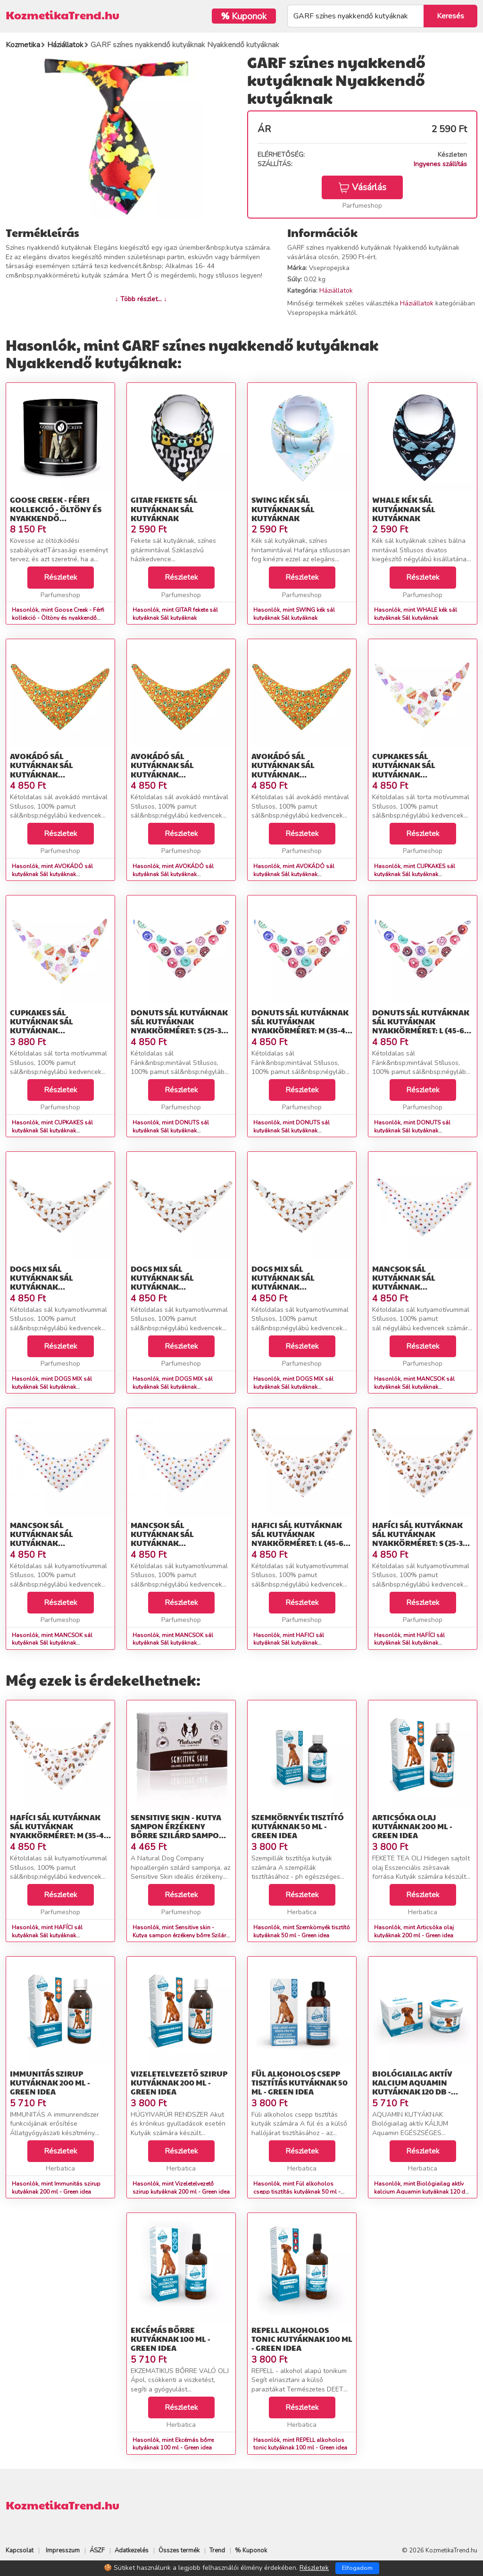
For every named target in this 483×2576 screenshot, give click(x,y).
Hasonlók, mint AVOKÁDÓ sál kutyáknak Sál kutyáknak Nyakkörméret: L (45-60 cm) (293, 874)
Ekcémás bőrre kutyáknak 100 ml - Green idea (170, 2338)
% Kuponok (251, 2550)
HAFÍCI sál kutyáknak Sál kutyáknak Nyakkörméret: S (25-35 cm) (419, 1539)
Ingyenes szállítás (440, 164)
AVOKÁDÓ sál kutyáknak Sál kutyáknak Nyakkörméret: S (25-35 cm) (57, 774)
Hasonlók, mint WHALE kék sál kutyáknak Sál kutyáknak (415, 614)
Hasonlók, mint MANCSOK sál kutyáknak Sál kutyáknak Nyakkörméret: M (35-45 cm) (52, 1643)
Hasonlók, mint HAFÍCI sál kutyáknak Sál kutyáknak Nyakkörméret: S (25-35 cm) (410, 1643)
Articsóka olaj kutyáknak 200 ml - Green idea (412, 1826)
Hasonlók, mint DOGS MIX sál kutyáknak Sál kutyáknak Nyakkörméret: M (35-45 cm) (173, 1387)
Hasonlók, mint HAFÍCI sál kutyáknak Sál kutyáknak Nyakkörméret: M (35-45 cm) (49, 1935)
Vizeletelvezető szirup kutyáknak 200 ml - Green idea (179, 2082)
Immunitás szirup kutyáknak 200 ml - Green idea (50, 2082)
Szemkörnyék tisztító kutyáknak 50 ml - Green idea (297, 1826)
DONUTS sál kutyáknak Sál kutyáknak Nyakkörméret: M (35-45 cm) (300, 1026)
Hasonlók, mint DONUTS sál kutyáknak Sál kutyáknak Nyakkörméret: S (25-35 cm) (171, 1130)
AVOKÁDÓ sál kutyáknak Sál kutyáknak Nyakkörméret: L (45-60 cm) (300, 774)
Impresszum (63, 2550)
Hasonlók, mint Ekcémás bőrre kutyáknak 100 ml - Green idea (173, 2444)
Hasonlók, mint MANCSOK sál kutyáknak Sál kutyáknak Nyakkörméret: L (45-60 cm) (173, 1643)
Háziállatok (336, 290)
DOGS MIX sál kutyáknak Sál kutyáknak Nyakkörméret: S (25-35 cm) (57, 1286)
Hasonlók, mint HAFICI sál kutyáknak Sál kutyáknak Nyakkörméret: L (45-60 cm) (289, 1643)
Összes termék (179, 2550)
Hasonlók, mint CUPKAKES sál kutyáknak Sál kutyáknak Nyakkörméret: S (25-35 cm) (414, 874)
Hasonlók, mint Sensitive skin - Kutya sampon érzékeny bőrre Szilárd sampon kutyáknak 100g (181, 1935)
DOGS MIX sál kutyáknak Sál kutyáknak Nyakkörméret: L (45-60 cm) (300, 1286)
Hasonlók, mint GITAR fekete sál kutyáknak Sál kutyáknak (175, 614)
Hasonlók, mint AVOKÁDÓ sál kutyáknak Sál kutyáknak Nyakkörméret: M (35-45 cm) (173, 874)
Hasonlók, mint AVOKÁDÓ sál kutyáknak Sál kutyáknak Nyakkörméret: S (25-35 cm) (52, 874)
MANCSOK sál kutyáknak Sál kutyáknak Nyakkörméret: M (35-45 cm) (59, 1543)
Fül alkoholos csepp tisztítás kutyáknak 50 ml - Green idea (299, 2082)
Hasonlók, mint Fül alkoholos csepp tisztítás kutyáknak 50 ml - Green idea (297, 2192)
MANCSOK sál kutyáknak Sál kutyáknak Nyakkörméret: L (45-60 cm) (179, 1543)
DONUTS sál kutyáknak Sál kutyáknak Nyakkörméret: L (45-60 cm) (420, 1026)
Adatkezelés (132, 2550)
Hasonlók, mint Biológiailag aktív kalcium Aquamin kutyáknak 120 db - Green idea (421, 2192)
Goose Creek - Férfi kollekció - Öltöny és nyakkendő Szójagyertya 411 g (55, 513)
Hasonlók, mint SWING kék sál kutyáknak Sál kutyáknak (294, 614)
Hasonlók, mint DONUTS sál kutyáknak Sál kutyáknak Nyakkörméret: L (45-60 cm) (412, 1130)
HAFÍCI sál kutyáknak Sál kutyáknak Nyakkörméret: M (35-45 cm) (59, 1831)
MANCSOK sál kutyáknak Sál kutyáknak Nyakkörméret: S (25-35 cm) (419, 1286)
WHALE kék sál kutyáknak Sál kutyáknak (403, 508)
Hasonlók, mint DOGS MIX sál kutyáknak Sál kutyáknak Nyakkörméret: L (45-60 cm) (293, 1387)
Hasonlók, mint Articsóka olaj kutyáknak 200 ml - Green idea (414, 1931)
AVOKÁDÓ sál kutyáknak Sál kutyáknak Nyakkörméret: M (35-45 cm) (180, 774)
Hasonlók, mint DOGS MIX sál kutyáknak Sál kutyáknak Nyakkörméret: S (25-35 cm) (52, 1387)
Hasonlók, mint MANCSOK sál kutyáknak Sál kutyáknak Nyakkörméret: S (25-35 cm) (414, 1387)
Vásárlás (362, 187)
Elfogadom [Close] (357, 2568)
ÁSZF (97, 2550)
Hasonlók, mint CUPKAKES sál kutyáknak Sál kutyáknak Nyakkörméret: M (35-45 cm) (52, 1130)
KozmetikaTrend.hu (62, 15)
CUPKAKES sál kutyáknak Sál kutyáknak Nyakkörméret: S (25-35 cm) (419, 774)
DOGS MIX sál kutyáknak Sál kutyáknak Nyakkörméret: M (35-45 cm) (180, 1286)
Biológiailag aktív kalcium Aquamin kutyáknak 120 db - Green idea (412, 2087)
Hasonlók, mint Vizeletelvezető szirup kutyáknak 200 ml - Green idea (181, 2188)
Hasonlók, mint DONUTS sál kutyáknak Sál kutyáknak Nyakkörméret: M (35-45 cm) (291, 1130)
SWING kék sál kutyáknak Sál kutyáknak (283, 508)
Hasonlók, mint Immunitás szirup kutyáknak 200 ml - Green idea (56, 2188)
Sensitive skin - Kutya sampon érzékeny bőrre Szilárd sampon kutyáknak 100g (178, 1831)
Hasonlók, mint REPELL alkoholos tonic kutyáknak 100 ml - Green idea (300, 2444)
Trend (217, 2550)
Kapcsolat (19, 2550)
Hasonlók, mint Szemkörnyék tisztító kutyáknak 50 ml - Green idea (301, 1931)
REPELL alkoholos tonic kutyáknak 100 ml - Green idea (301, 2338)
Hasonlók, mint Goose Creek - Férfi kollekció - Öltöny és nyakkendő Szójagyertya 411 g (58, 618)
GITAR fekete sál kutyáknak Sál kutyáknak (164, 508)
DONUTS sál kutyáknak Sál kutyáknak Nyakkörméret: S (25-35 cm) (179, 1026)
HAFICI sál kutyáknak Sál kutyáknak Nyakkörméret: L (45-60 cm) (300, 1539)
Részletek (60, 577)
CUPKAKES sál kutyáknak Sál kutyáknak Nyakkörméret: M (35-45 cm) (59, 1030)
